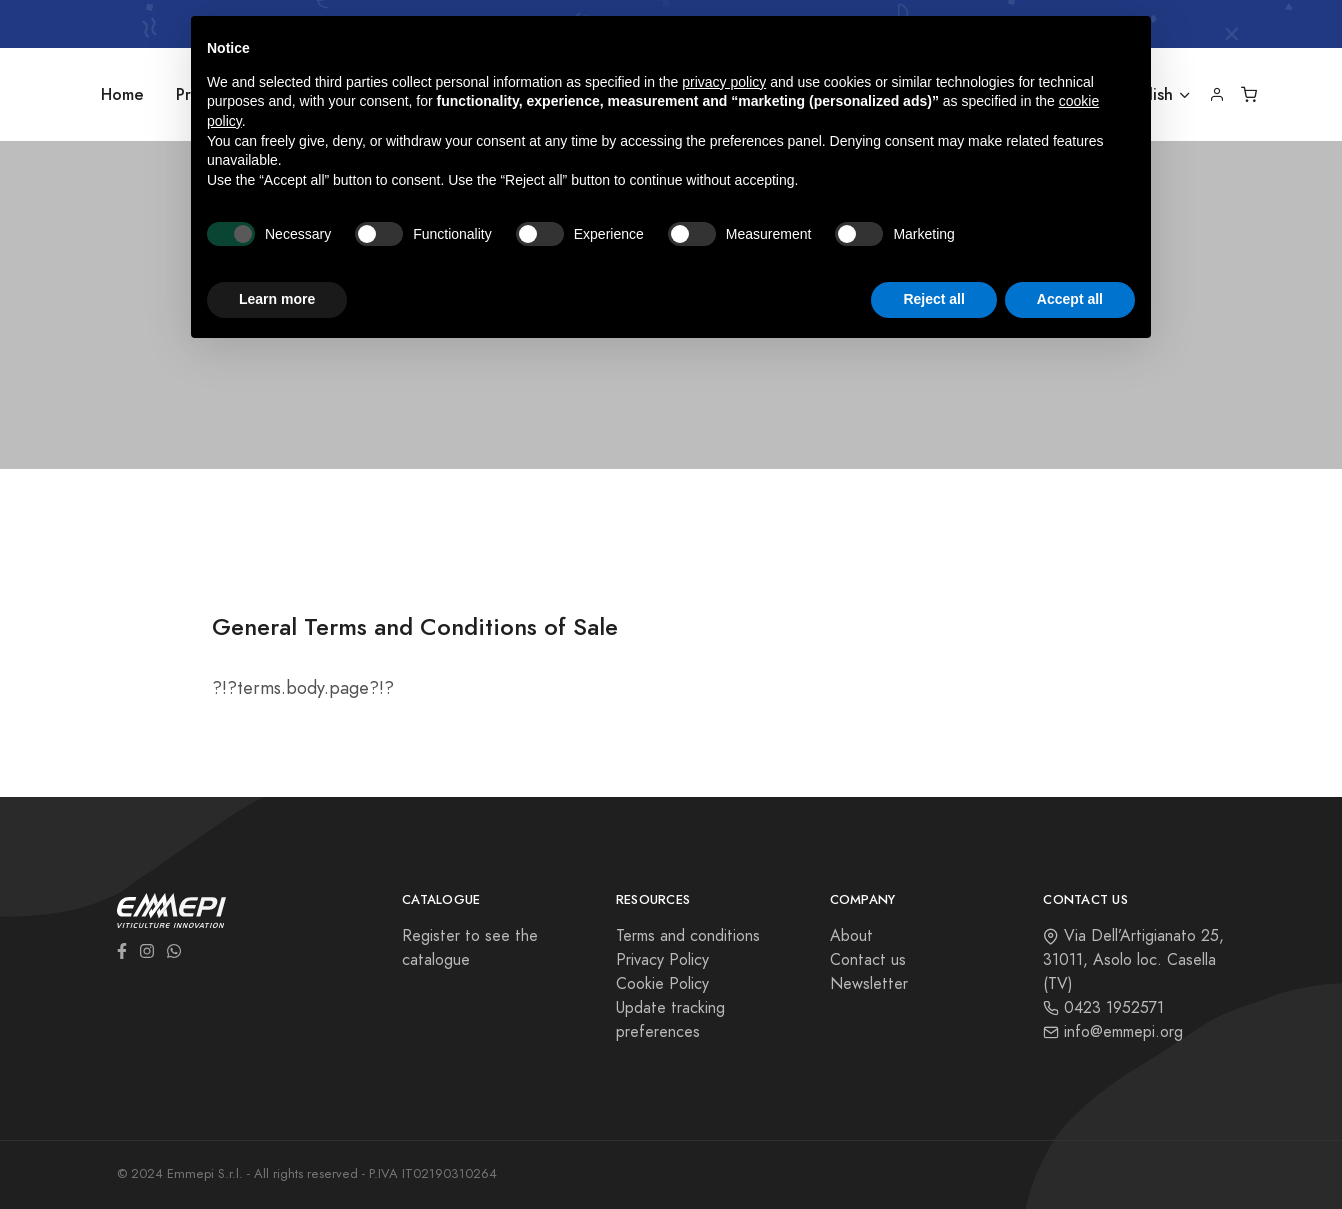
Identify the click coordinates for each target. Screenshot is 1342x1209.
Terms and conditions (688, 936)
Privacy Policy (662, 960)
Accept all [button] (1070, 299)
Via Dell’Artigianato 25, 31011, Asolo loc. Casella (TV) (1133, 960)
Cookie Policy (662, 984)
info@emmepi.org (1113, 1032)
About (851, 936)
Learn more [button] (277, 299)
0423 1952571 (1103, 1008)
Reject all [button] (933, 299)
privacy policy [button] (724, 82)
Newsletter (869, 984)
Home (122, 94)
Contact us (868, 960)
